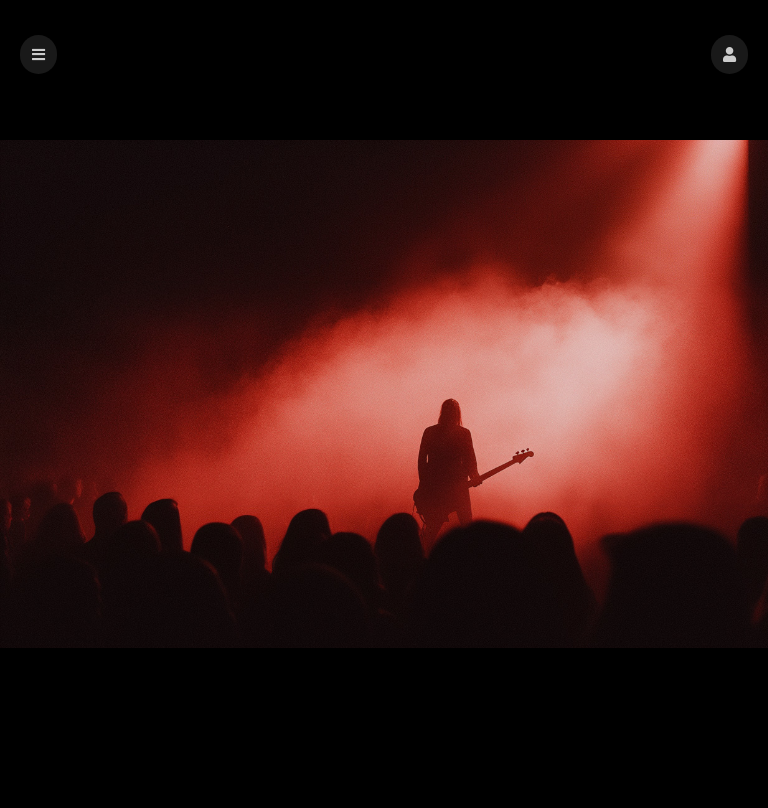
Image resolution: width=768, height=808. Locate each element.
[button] (729, 54)
